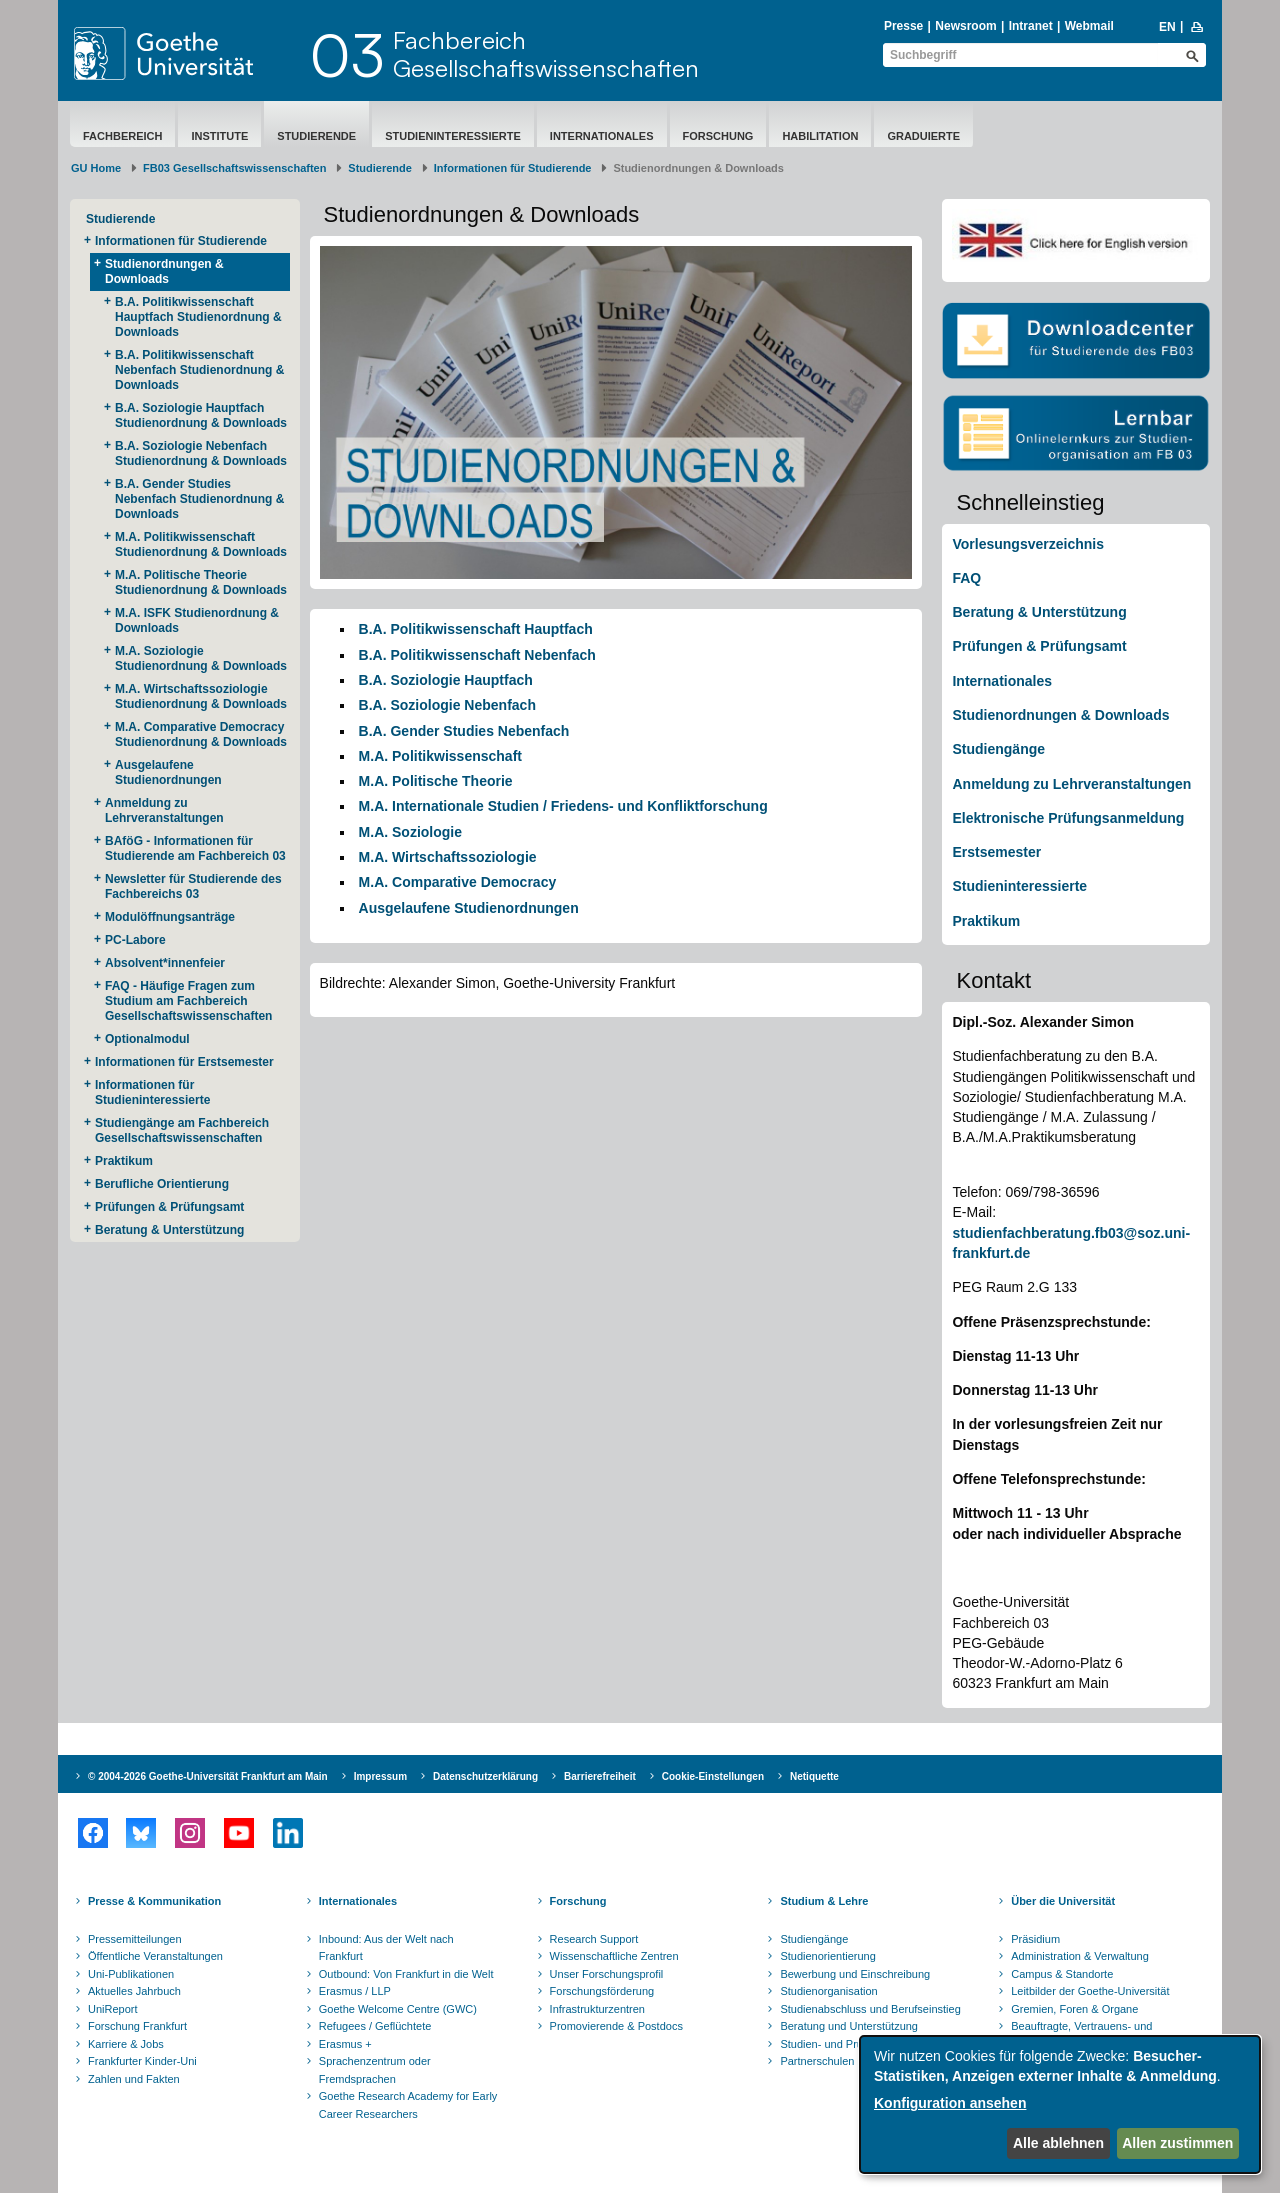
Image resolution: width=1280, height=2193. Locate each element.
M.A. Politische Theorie (436, 781)
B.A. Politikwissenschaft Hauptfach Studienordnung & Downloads (198, 317)
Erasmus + (345, 2044)
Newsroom (965, 26)
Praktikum (124, 1161)
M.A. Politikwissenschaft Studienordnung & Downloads (201, 544)
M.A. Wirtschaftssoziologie (448, 857)
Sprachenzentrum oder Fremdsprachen (375, 2070)
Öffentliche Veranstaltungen (155, 1956)
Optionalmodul (147, 1039)
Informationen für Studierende (513, 168)
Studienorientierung (827, 1956)
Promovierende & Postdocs (616, 2026)
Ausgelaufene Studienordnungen (168, 772)
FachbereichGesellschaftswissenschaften (546, 54)
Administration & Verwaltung (1080, 1956)
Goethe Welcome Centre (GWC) (398, 2009)
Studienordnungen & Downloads (164, 271)
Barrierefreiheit (600, 1776)
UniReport (113, 2009)
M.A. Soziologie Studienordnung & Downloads (201, 658)
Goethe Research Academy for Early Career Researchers (408, 2105)
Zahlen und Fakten (134, 2079)
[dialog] (1060, 2104)
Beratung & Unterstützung (169, 1230)
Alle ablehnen (1058, 2143)
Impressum (380, 1776)
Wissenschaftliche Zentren (614, 1956)
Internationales (602, 136)
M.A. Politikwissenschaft (440, 756)
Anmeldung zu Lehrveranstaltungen (164, 810)
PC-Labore (135, 940)
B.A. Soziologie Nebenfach (447, 705)
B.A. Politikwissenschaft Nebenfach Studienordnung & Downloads (199, 370)
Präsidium (1035, 1939)
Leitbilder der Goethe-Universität (1090, 1991)
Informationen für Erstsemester (184, 1062)
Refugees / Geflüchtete (375, 2026)
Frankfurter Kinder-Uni (142, 2061)
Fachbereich (122, 136)
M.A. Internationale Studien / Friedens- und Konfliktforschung (563, 806)
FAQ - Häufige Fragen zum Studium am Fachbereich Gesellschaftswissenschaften (188, 1001)
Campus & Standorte (1062, 1974)
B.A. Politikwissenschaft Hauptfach (476, 629)
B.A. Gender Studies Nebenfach (464, 731)
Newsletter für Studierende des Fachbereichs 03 (193, 886)
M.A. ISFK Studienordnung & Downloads (197, 620)
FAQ (966, 578)
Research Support (594, 1939)
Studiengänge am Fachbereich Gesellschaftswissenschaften (182, 1130)
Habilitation (820, 136)
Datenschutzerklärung (485, 1776)
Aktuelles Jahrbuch (134, 1991)
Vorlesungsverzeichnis (1027, 544)
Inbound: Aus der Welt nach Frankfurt (386, 1948)
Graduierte (923, 136)
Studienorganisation (828, 1991)
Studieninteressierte (453, 136)
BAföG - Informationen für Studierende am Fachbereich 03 (195, 848)
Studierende (316, 136)
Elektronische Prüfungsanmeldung (1068, 818)
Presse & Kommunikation (154, 1901)
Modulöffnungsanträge (170, 917)
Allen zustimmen (1177, 2143)
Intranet (1031, 26)
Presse (903, 26)
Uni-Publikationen (131, 1974)
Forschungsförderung (602, 1991)
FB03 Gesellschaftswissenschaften (234, 168)
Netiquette (814, 1776)
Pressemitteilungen (135, 1939)
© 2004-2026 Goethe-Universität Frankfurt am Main (208, 1776)
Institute (219, 136)
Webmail (1089, 26)
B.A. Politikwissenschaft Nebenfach (477, 655)
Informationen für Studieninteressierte (152, 1092)
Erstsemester (996, 852)
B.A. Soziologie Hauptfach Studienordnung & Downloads (201, 415)
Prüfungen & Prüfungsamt (169, 1207)
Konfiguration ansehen (950, 2103)
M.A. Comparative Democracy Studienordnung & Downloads (201, 734)
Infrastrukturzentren (597, 2009)
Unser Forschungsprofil (607, 1974)
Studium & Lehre (824, 1901)
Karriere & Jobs (126, 2044)
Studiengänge (998, 749)
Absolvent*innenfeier (165, 963)
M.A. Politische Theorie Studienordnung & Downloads (201, 582)
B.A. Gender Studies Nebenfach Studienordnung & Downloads (199, 499)
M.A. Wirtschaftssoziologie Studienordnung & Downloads (201, 696)
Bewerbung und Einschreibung (855, 1974)
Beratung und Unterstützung (849, 2026)
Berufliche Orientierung (162, 1184)
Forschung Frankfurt (137, 2026)
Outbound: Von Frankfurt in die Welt (406, 1974)
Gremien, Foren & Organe (1074, 2009)
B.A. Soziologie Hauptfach (446, 680)
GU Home (96, 168)
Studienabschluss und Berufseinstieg (870, 2009)
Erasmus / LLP (355, 1991)
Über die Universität (1063, 1901)
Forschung (718, 136)
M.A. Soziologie (410, 832)
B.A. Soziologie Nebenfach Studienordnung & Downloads (201, 453)
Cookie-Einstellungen (713, 1776)
